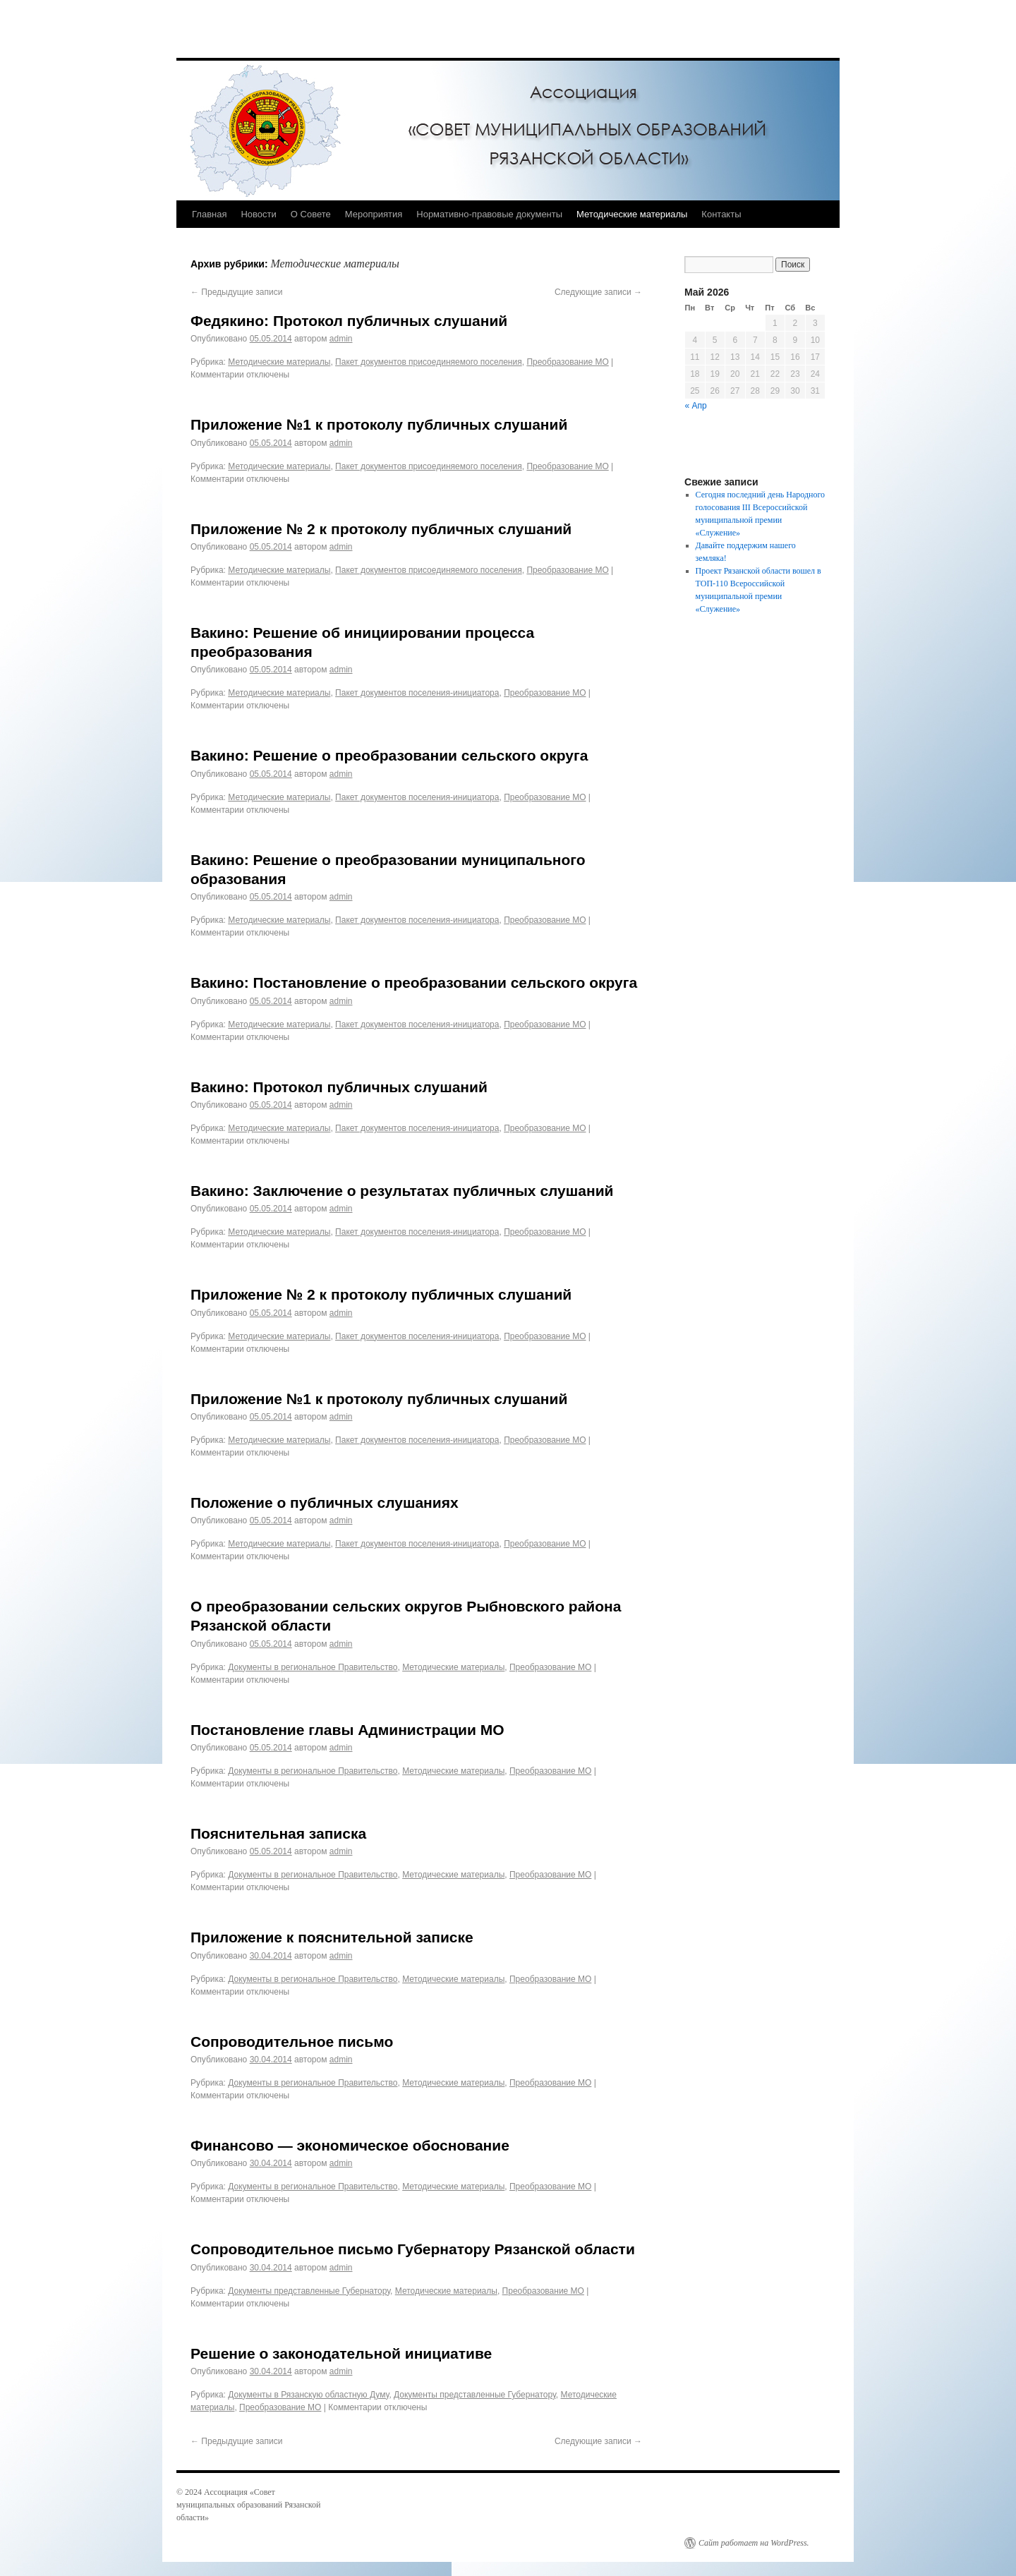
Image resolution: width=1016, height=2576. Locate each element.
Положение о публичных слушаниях (324, 1502)
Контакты (721, 214)
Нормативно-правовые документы (489, 214)
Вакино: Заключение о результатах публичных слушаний (401, 1191)
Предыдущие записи (236, 292)
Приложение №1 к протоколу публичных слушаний (378, 424)
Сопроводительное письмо (291, 2041)
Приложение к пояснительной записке (331, 1937)
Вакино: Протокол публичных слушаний (339, 1087)
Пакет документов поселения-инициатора (417, 693)
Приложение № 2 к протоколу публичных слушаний (381, 529)
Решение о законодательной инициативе (341, 2353)
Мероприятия (374, 214)
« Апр (696, 406)
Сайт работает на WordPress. (753, 2543)
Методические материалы (631, 214)
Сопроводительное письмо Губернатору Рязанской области (412, 2249)
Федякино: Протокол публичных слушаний (348, 321)
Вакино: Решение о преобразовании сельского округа (389, 755)
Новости (258, 214)
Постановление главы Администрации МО (347, 1730)
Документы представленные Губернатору (309, 2291)
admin (341, 339)
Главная (209, 214)
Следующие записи (598, 292)
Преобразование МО (567, 362)
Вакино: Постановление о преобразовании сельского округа (413, 982)
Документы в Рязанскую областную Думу (308, 2395)
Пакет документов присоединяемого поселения (428, 362)
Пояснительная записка (278, 1833)
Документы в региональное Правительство (312, 1667)
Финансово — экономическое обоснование (349, 2145)
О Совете (311, 214)
